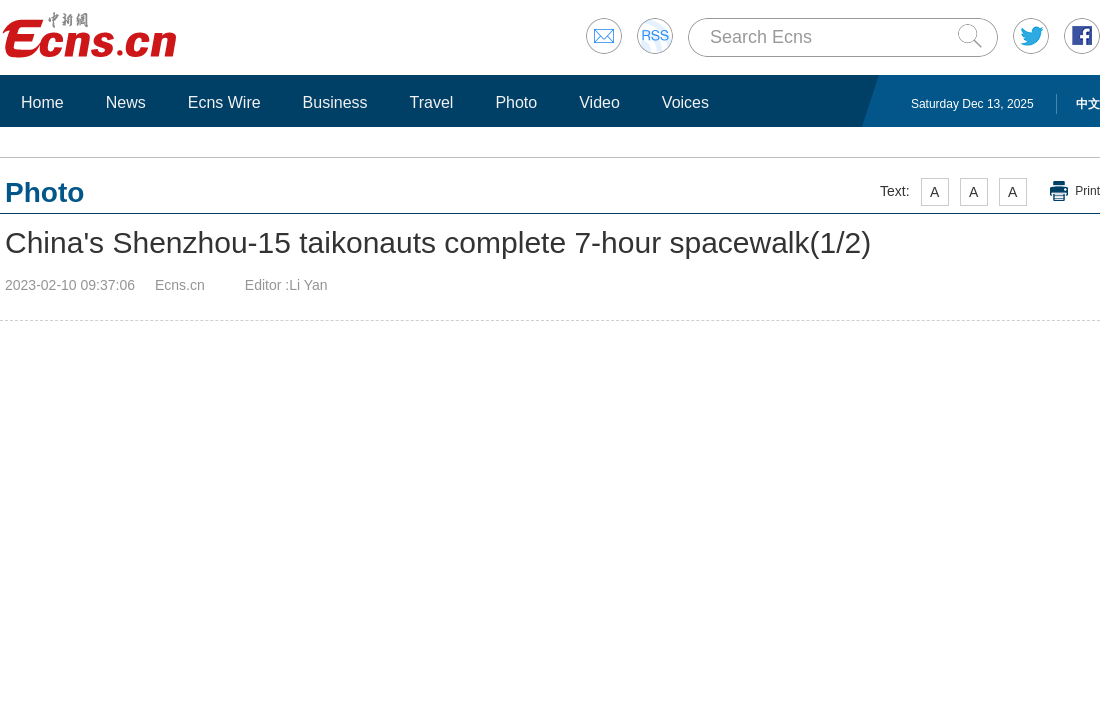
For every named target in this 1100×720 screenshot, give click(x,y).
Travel (432, 102)
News (126, 102)
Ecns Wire (224, 102)
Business (335, 102)
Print (1087, 191)
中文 (1088, 104)
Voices (685, 102)
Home (42, 102)
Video (599, 102)
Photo (516, 102)
